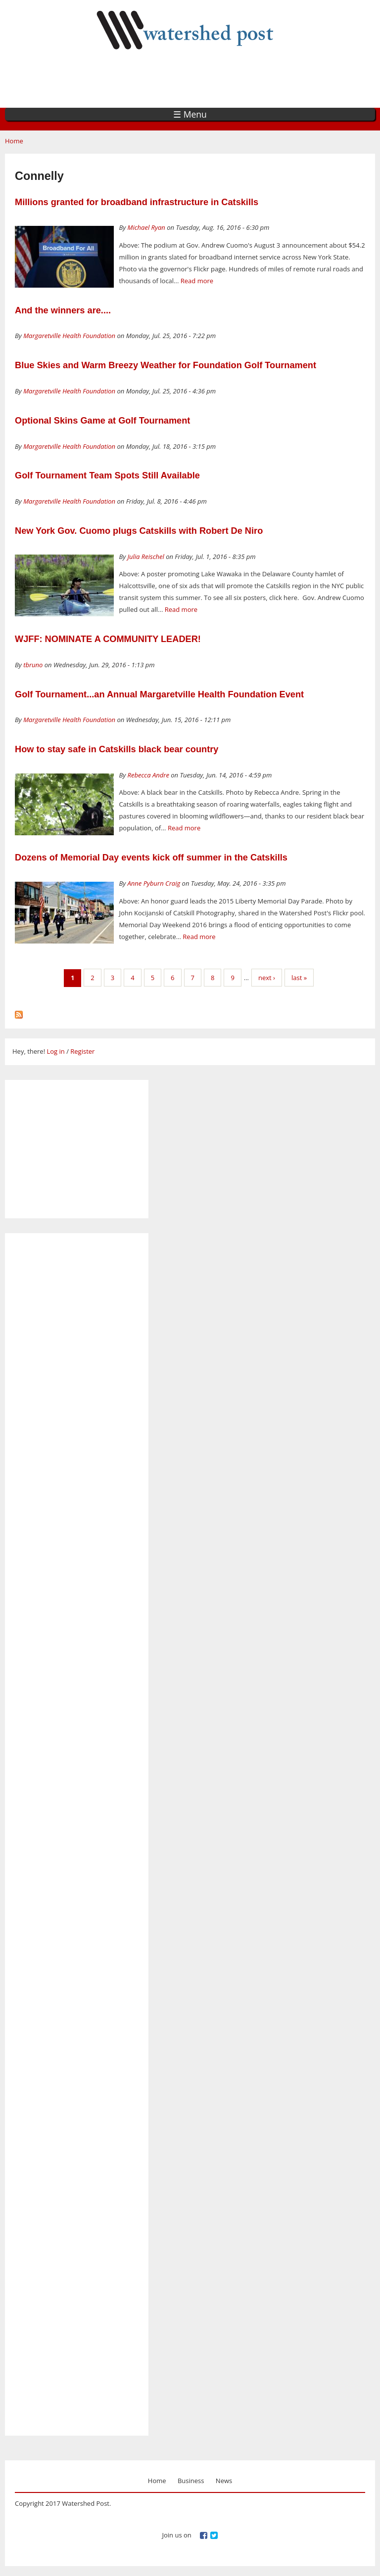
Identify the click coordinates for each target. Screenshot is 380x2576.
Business (191, 2480)
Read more (197, 280)
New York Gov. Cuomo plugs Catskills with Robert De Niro (139, 531)
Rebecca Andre (148, 775)
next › (266, 977)
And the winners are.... (63, 310)
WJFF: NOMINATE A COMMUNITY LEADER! (108, 639)
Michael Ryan (146, 227)
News (224, 2480)
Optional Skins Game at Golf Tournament (102, 421)
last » (299, 977)
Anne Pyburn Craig (154, 883)
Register (82, 1051)
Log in (55, 1051)
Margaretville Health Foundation (69, 335)
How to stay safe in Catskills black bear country (116, 749)
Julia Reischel (146, 556)
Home (14, 140)
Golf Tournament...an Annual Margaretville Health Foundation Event (159, 694)
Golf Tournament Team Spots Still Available (107, 475)
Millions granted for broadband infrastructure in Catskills (136, 202)
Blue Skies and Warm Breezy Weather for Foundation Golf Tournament (165, 365)
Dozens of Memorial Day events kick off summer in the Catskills (151, 857)
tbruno (33, 664)
